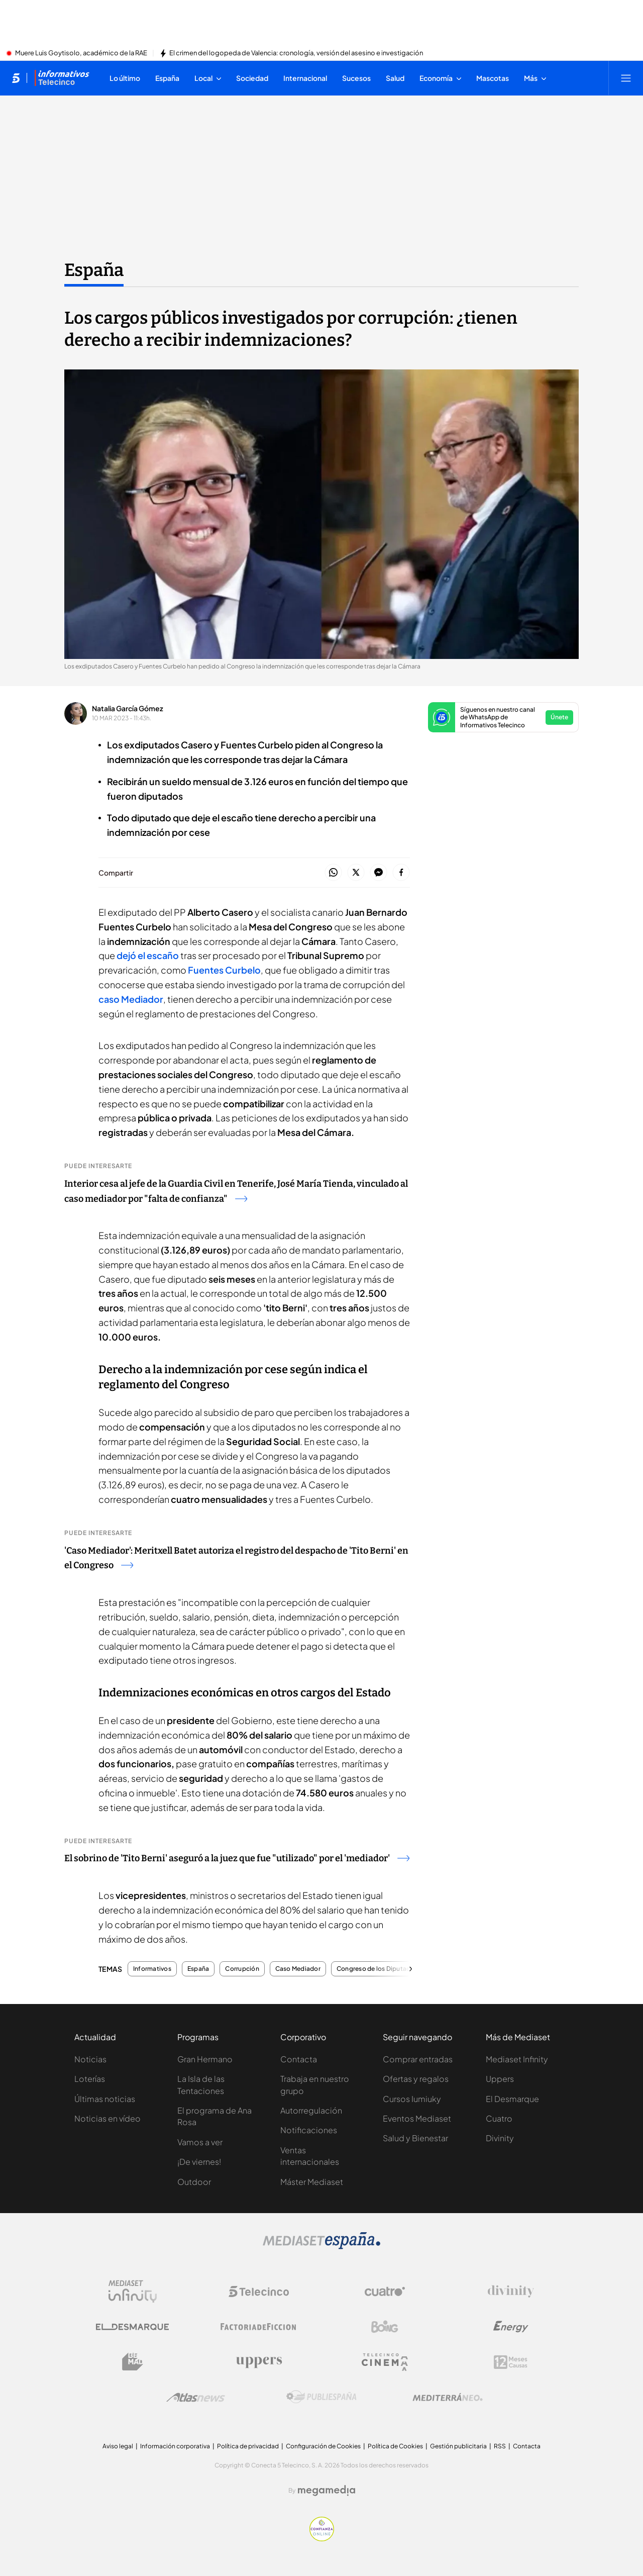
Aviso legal (117, 2446)
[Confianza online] (321, 2538)
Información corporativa (175, 2446)
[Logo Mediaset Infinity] (133, 2291)
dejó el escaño (148, 955)
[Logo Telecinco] (259, 2291)
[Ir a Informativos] (61, 77)
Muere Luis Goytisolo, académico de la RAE (81, 53)
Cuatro (499, 2118)
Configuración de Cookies (323, 2446)
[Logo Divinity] (511, 2291)
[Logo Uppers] (258, 2361)
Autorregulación (311, 2110)
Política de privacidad (248, 2446)
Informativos (152, 1969)
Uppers (500, 2078)
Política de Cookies (395, 2446)
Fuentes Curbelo (224, 970)
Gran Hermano (205, 2059)
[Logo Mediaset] (321, 2246)
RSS (500, 2446)
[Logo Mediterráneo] (447, 2397)
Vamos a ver (200, 2142)
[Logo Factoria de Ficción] (259, 2326)
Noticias (90, 2059)
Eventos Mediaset (417, 2118)
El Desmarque (512, 2098)
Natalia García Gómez (127, 708)
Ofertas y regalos (416, 2078)
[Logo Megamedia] (326, 2490)
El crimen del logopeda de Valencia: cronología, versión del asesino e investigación (296, 53)
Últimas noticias (104, 2098)
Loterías (89, 2078)
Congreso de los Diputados (377, 1969)
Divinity (500, 2138)
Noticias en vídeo (107, 2118)
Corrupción (242, 1969)
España (198, 1969)
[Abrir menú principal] (626, 78)
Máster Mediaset (311, 2181)
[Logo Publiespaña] (321, 2397)
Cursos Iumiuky (412, 2098)
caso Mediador (130, 999)
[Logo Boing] (384, 2326)
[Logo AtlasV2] (195, 2397)
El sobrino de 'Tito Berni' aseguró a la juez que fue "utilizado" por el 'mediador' (236, 1858)
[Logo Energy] (510, 2326)
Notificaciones (308, 2130)
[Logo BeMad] (132, 2361)
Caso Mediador (297, 1969)
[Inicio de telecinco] (16, 78)
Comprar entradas (418, 2059)
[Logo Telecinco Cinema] (385, 2362)
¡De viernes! (199, 2161)
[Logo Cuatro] (385, 2291)
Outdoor (194, 2181)
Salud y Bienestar (415, 2138)
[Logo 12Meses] (510, 2362)
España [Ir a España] (94, 269)
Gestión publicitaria (458, 2446)
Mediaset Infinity (517, 2059)
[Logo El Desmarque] (132, 2327)
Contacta (298, 2059)
